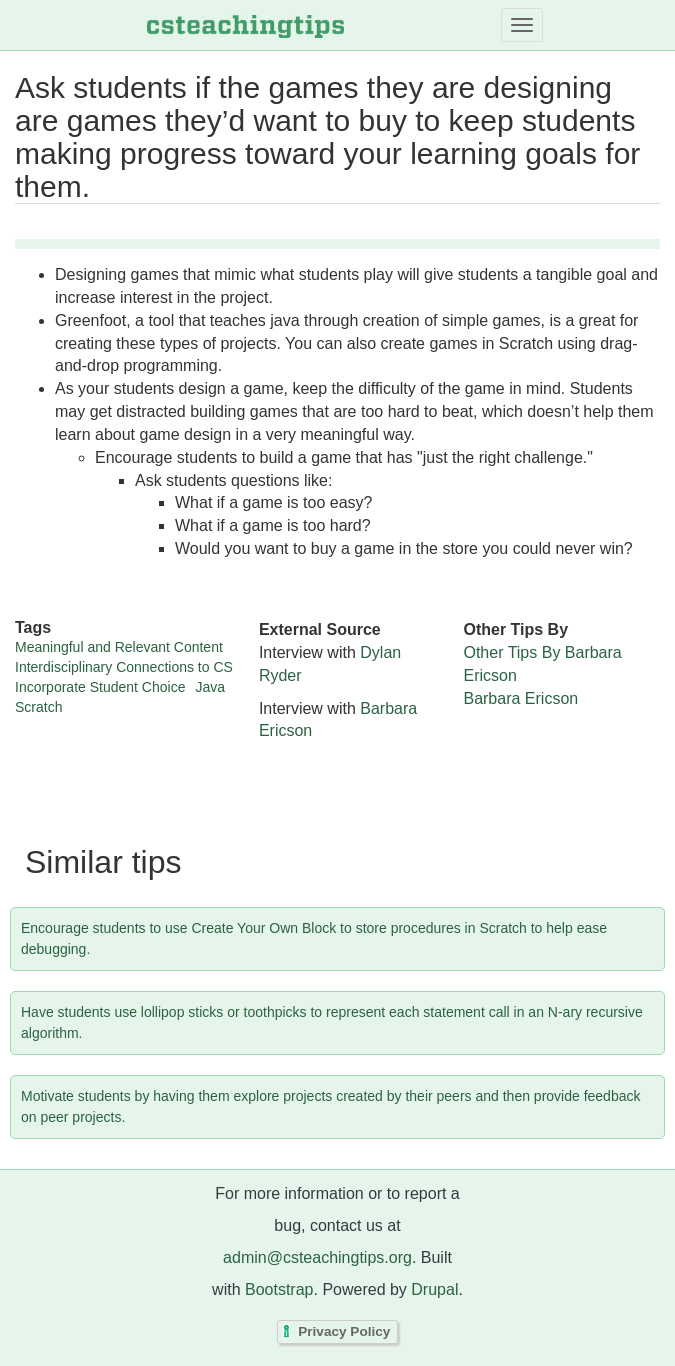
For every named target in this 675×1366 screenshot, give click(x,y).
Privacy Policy (344, 1332)
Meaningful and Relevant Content (119, 647)
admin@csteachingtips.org (317, 1257)
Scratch (38, 707)
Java (210, 687)
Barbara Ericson (520, 698)
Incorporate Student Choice (100, 687)
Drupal (434, 1289)
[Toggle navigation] (522, 25)
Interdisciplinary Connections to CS (124, 667)
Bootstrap (279, 1289)
